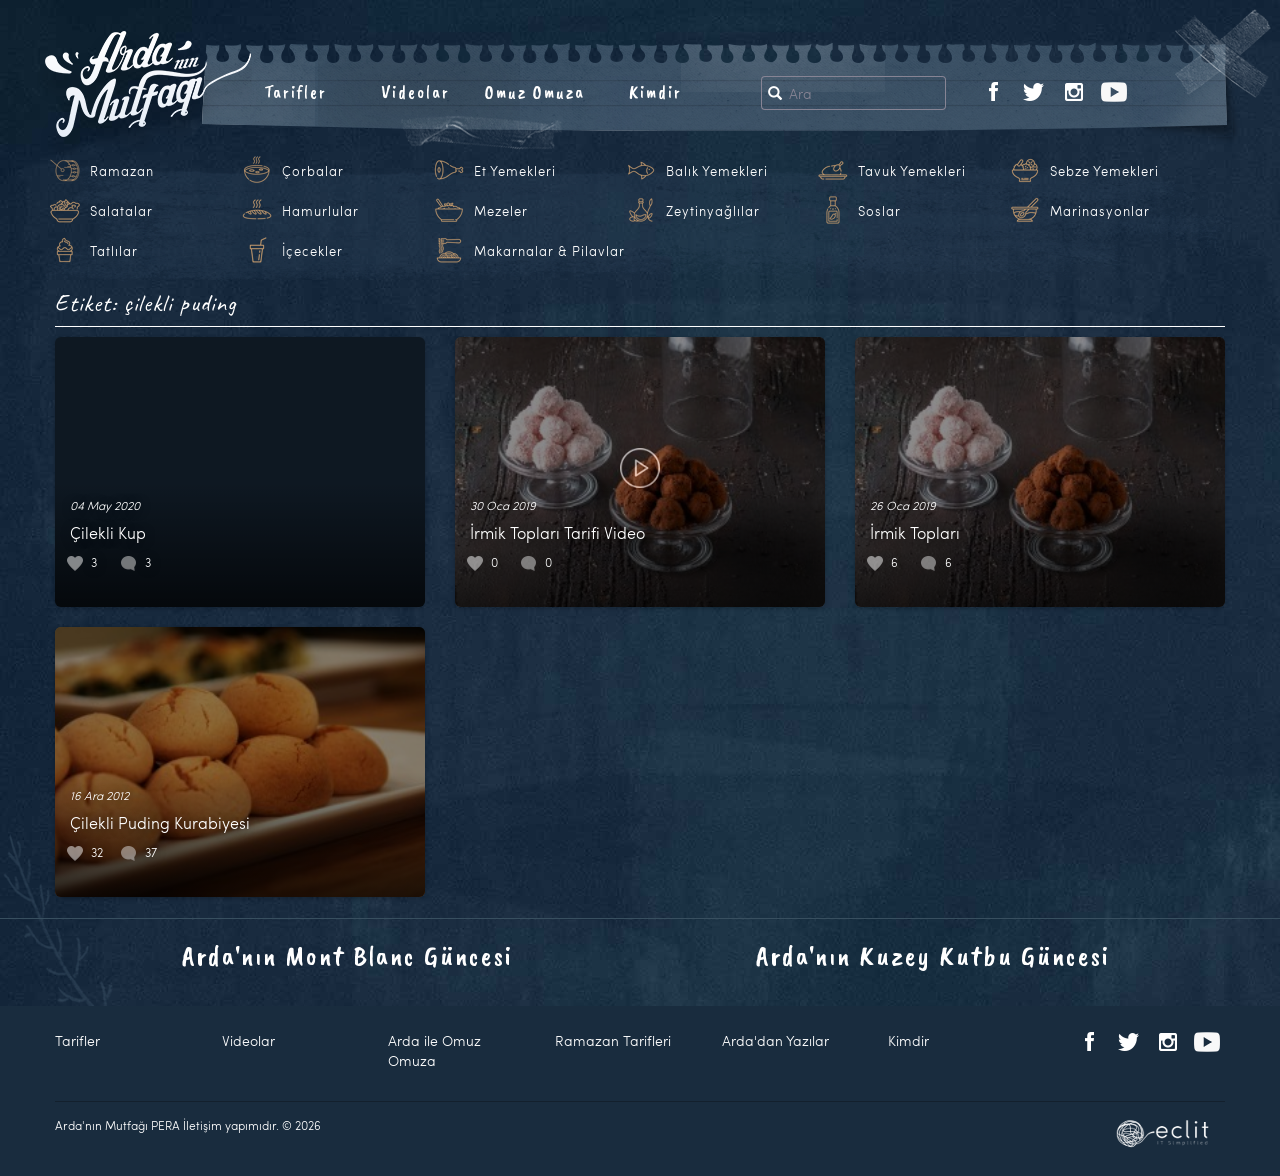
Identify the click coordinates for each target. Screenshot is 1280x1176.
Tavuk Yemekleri (912, 171)
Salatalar (121, 211)
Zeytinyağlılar (713, 211)
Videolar (415, 92)
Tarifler (295, 92)
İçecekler (312, 251)
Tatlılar (114, 251)
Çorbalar (313, 171)
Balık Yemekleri (717, 171)
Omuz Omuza (535, 92)
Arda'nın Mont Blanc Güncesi (347, 955)
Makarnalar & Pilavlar (549, 251)
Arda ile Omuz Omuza (434, 1050)
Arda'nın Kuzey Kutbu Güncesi (933, 955)
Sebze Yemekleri (1104, 171)
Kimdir (655, 92)
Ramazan (122, 171)
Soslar (879, 211)
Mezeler (501, 211)
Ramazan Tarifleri (613, 1040)
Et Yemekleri (515, 171)
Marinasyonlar (1100, 211)
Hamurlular (320, 211)
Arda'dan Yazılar (775, 1040)
